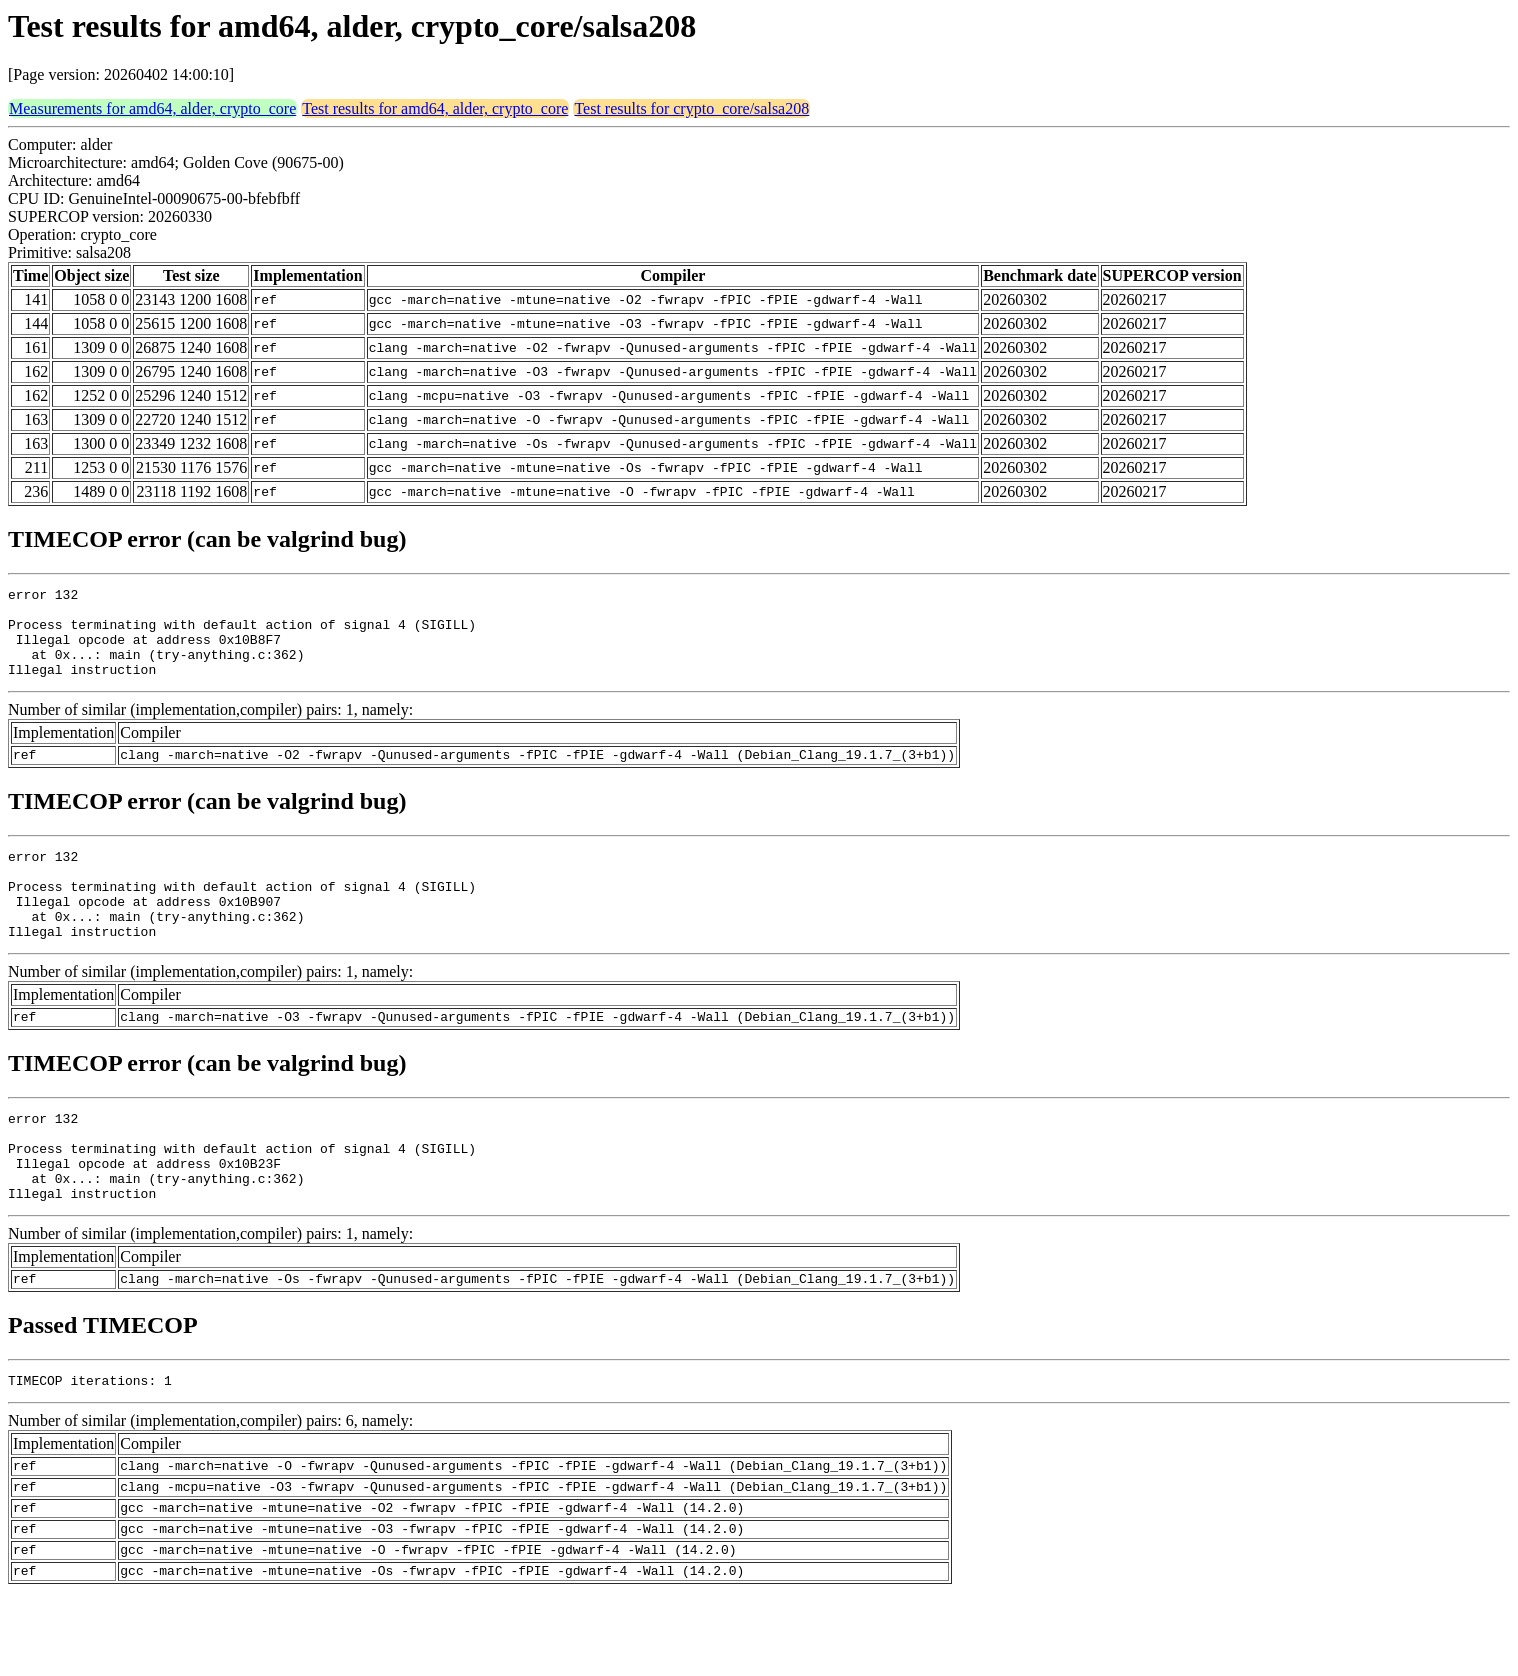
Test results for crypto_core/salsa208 (691, 108)
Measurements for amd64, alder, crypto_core (152, 108)
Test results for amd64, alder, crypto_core (435, 108)
